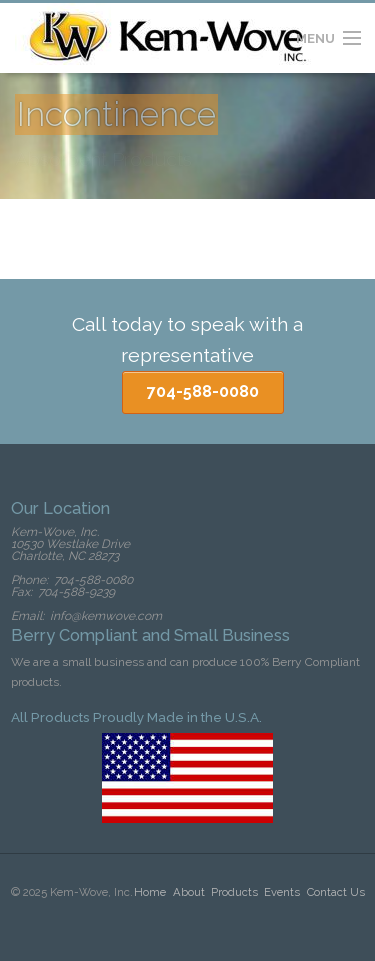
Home (150, 892)
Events (282, 892)
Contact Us (336, 892)
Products (234, 892)
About (189, 892)
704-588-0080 (203, 391)
